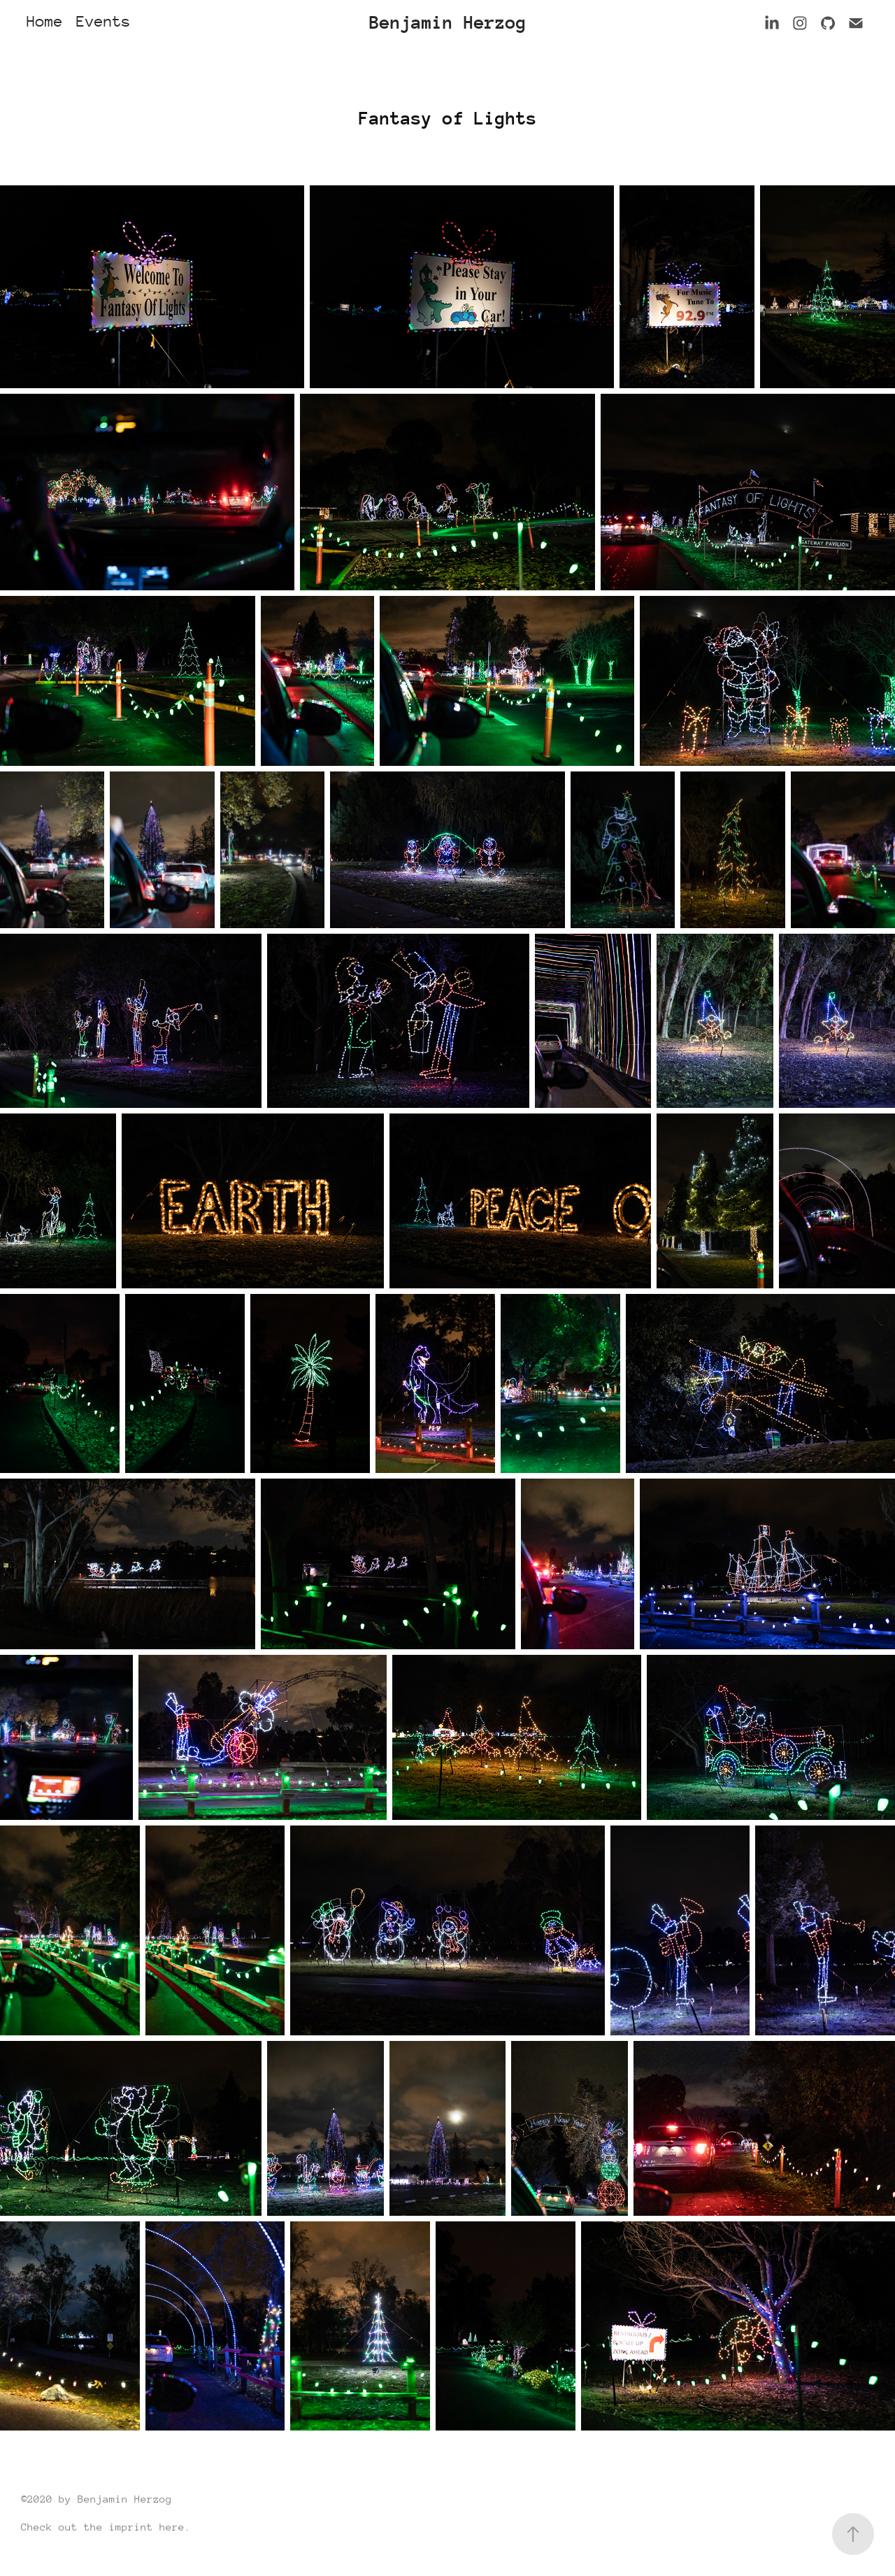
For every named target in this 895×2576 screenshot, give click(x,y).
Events (103, 21)
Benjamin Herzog (448, 23)
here (172, 2527)
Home (45, 21)
